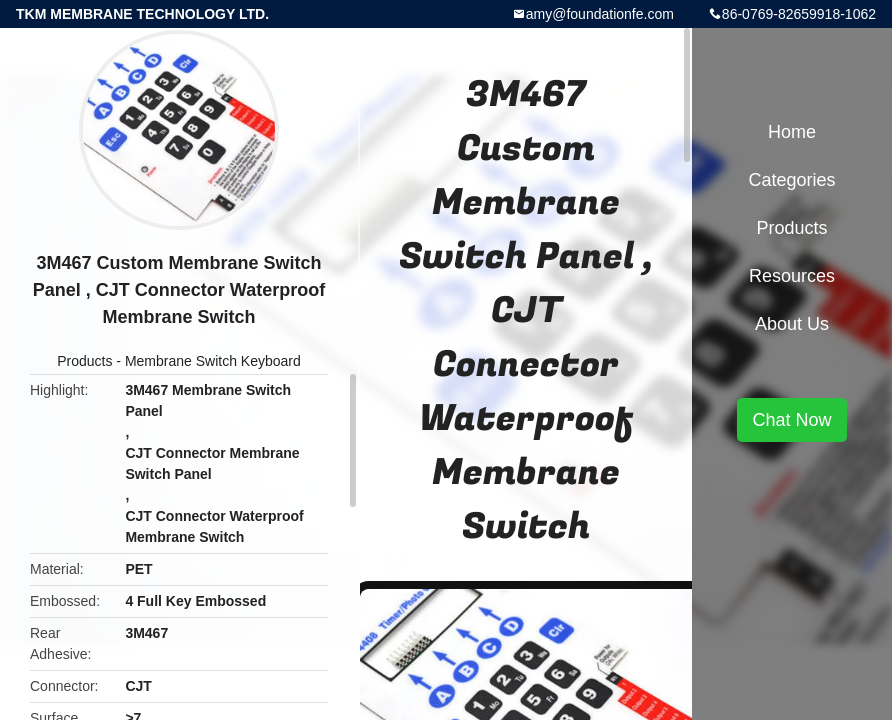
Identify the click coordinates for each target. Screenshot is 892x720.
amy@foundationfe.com (600, 14)
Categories (791, 180)
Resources (792, 276)
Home (792, 132)
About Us (792, 324)
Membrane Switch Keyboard (213, 361)
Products (84, 361)
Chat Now (791, 420)
